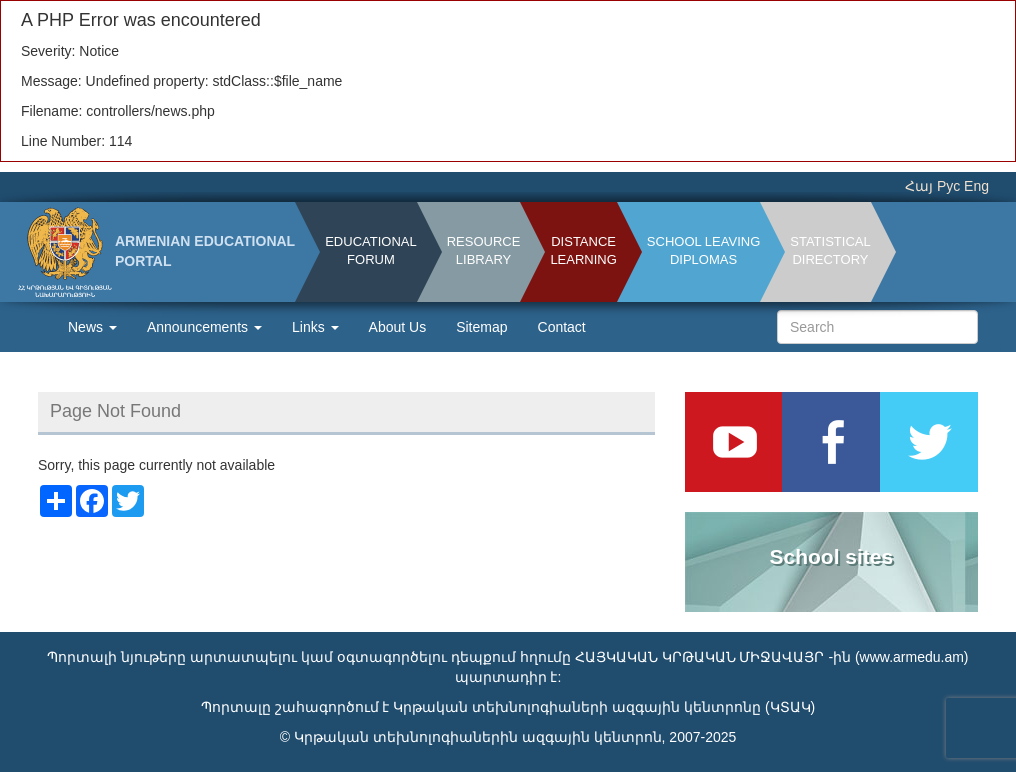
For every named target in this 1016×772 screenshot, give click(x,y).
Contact (562, 327)
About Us (398, 327)
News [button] (92, 327)
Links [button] (315, 327)
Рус (948, 186)
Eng (976, 186)
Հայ (919, 186)
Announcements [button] (204, 327)
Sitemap (481, 327)
